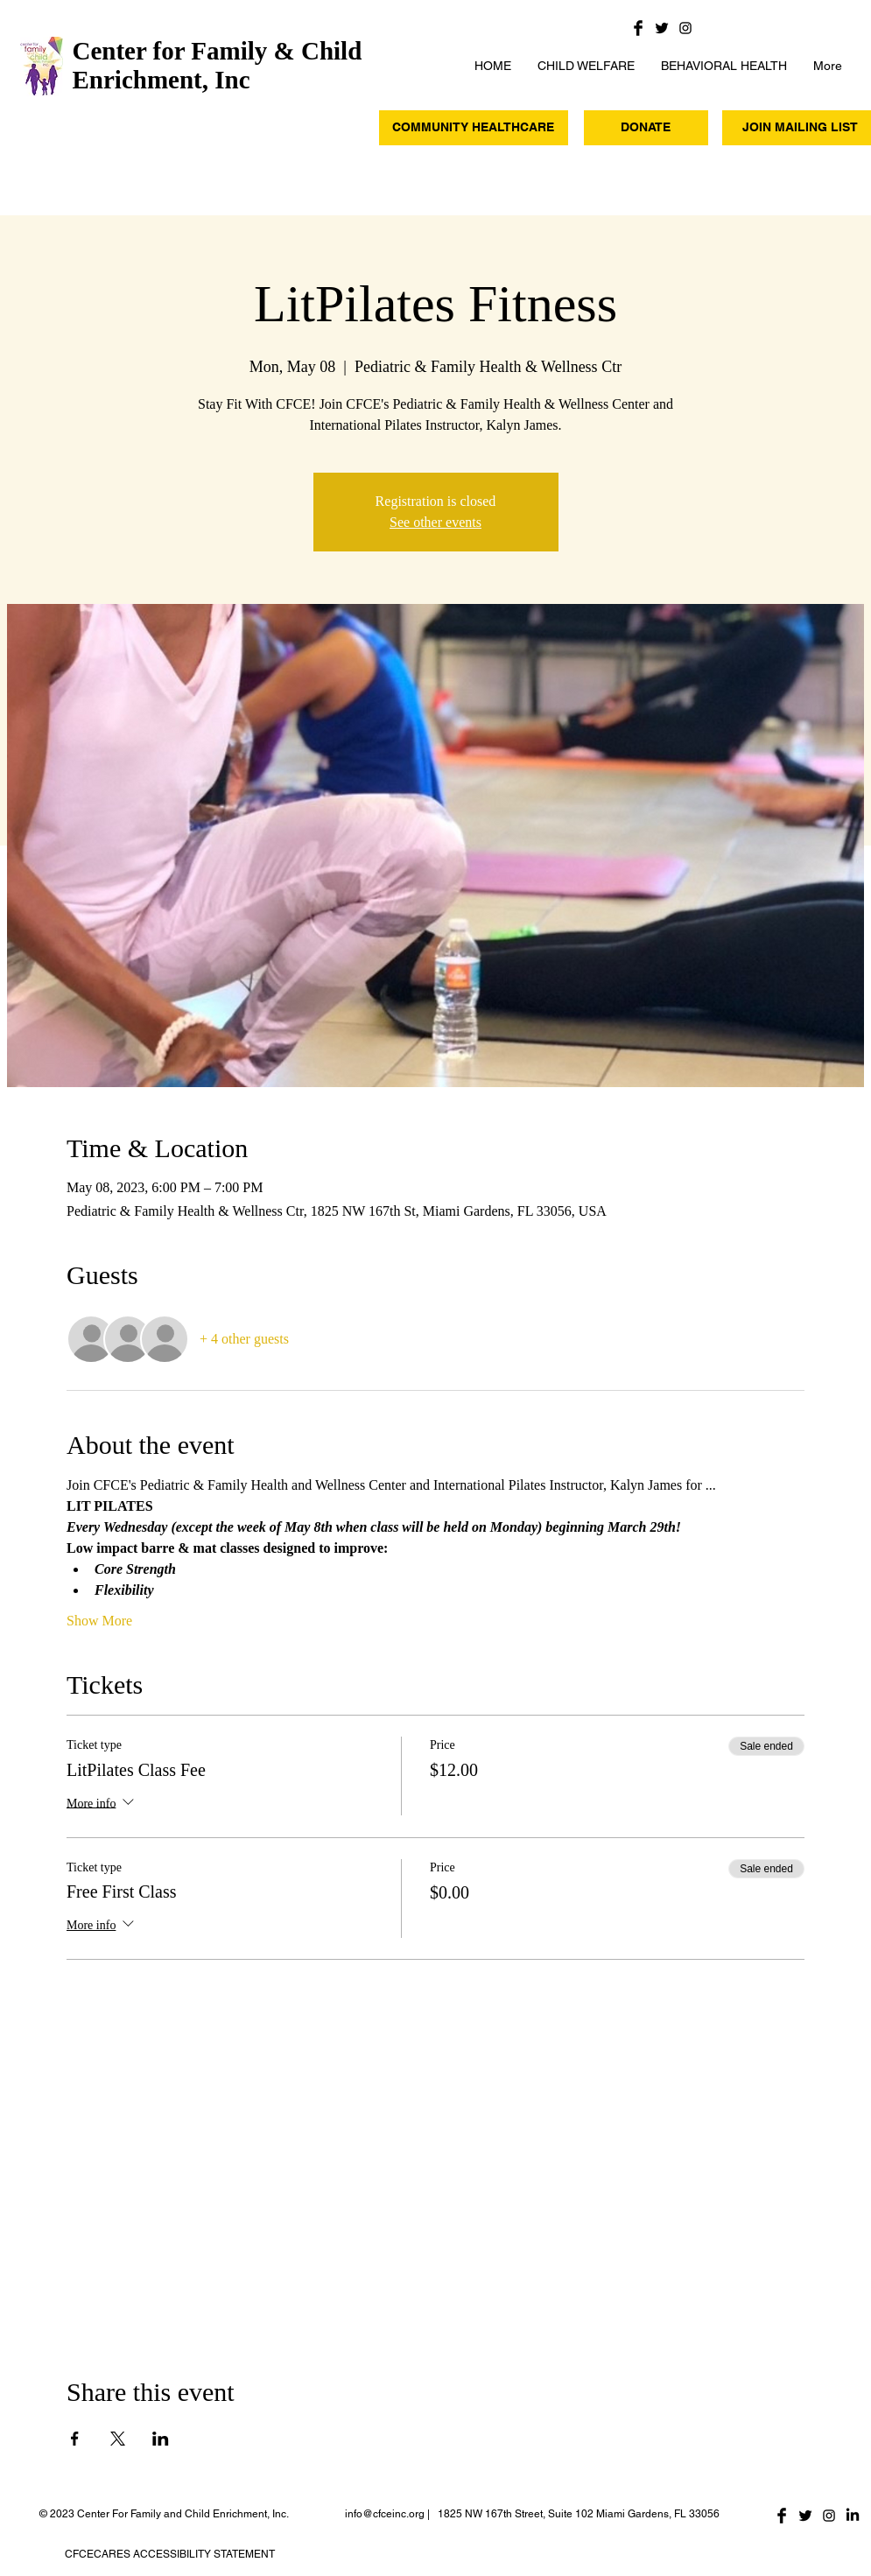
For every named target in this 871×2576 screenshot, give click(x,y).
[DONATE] (646, 127)
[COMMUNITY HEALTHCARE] (473, 127)
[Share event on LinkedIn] (160, 2439)
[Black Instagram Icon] (685, 28)
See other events (435, 522)
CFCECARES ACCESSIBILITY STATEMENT (170, 2554)
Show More (99, 1620)
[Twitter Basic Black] (662, 28)
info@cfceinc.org (385, 2514)
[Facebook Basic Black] (638, 28)
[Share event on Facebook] (75, 2439)
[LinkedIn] (852, 2515)
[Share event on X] (117, 2439)
